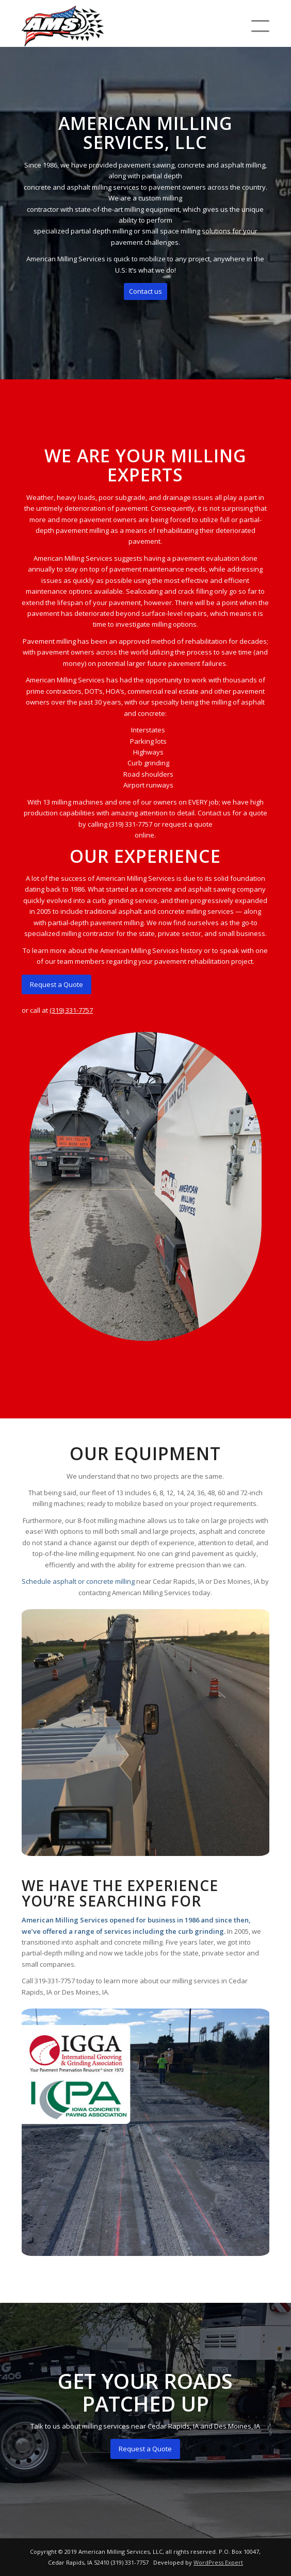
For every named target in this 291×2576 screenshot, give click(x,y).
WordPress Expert (218, 2562)
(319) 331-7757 (71, 1010)
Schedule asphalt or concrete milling (78, 1581)
